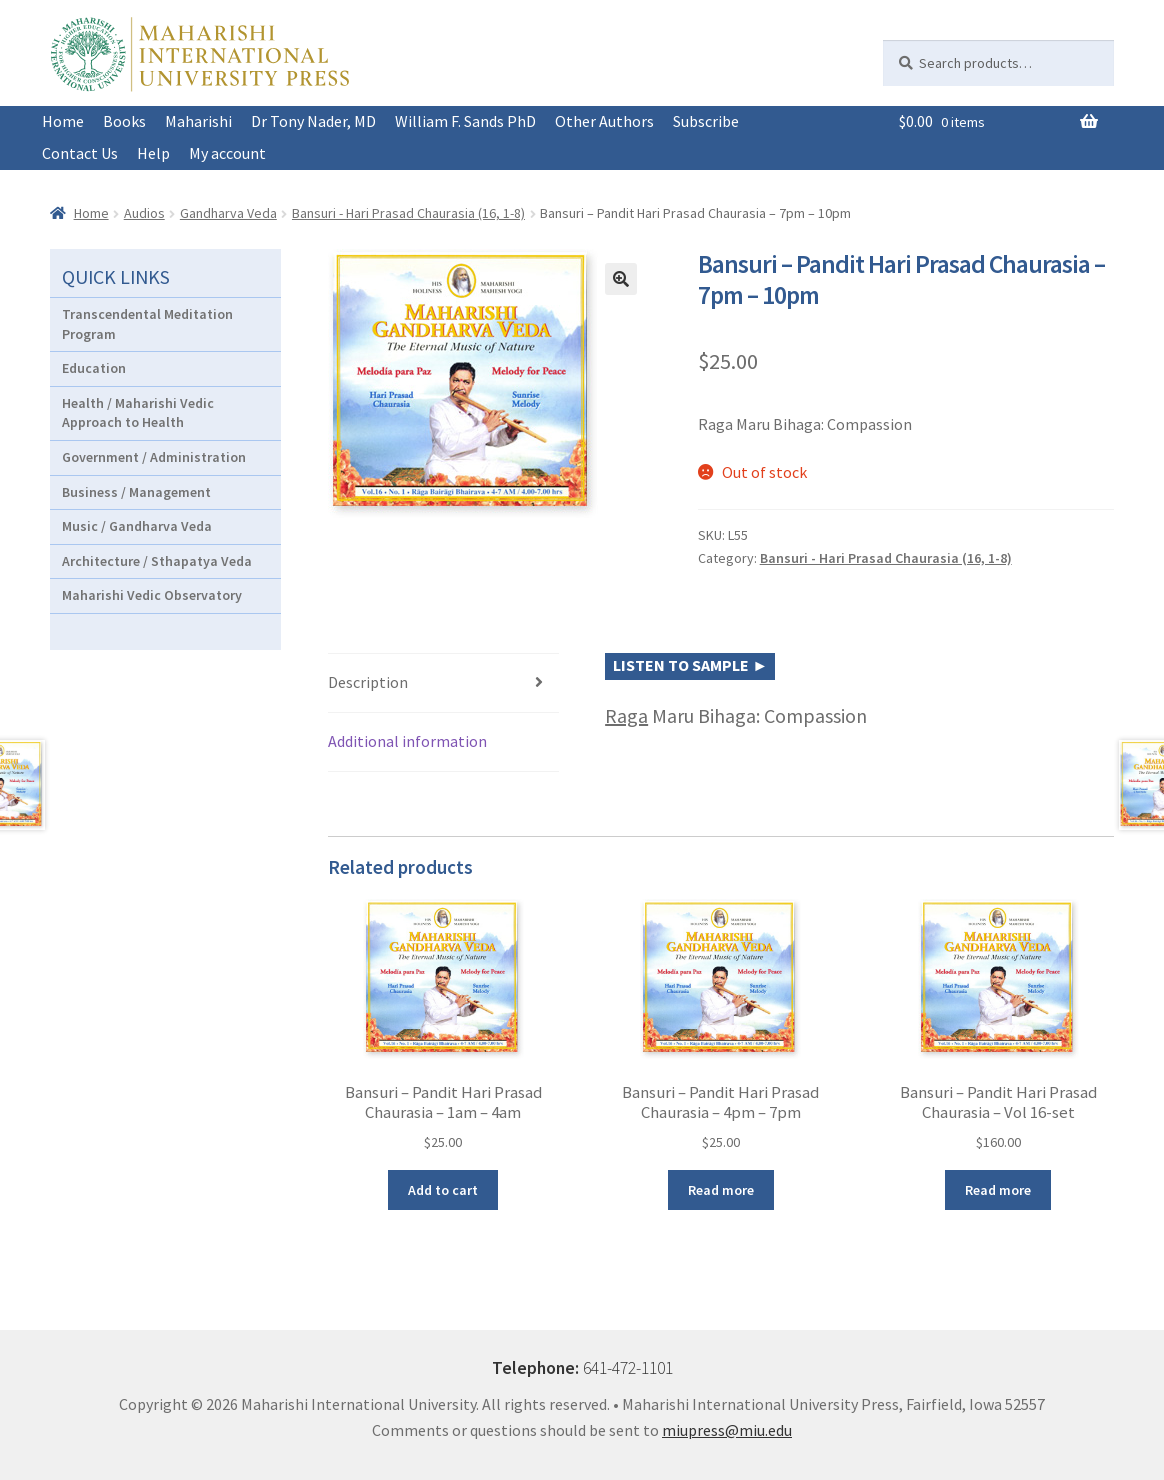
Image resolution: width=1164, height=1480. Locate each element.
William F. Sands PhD (465, 121)
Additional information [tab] (407, 741)
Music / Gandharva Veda (137, 526)
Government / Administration (154, 457)
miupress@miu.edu (727, 1430)
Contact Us (80, 153)
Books (124, 121)
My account (227, 153)
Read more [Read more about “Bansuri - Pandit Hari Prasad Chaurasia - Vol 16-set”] (998, 1190)
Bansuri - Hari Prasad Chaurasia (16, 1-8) (408, 213)
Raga (626, 715)
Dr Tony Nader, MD (313, 121)
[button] (621, 279)
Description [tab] (368, 682)
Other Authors (604, 121)
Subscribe (706, 121)
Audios (144, 213)
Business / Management (136, 492)
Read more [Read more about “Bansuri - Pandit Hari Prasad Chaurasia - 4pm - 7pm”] (721, 1190)
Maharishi (198, 121)
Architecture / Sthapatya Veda (157, 561)
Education (94, 368)
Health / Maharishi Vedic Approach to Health (138, 413)
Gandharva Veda (228, 213)
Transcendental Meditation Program (147, 324)
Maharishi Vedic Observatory (152, 595)
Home (63, 121)
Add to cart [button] (443, 1190)
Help (153, 153)
